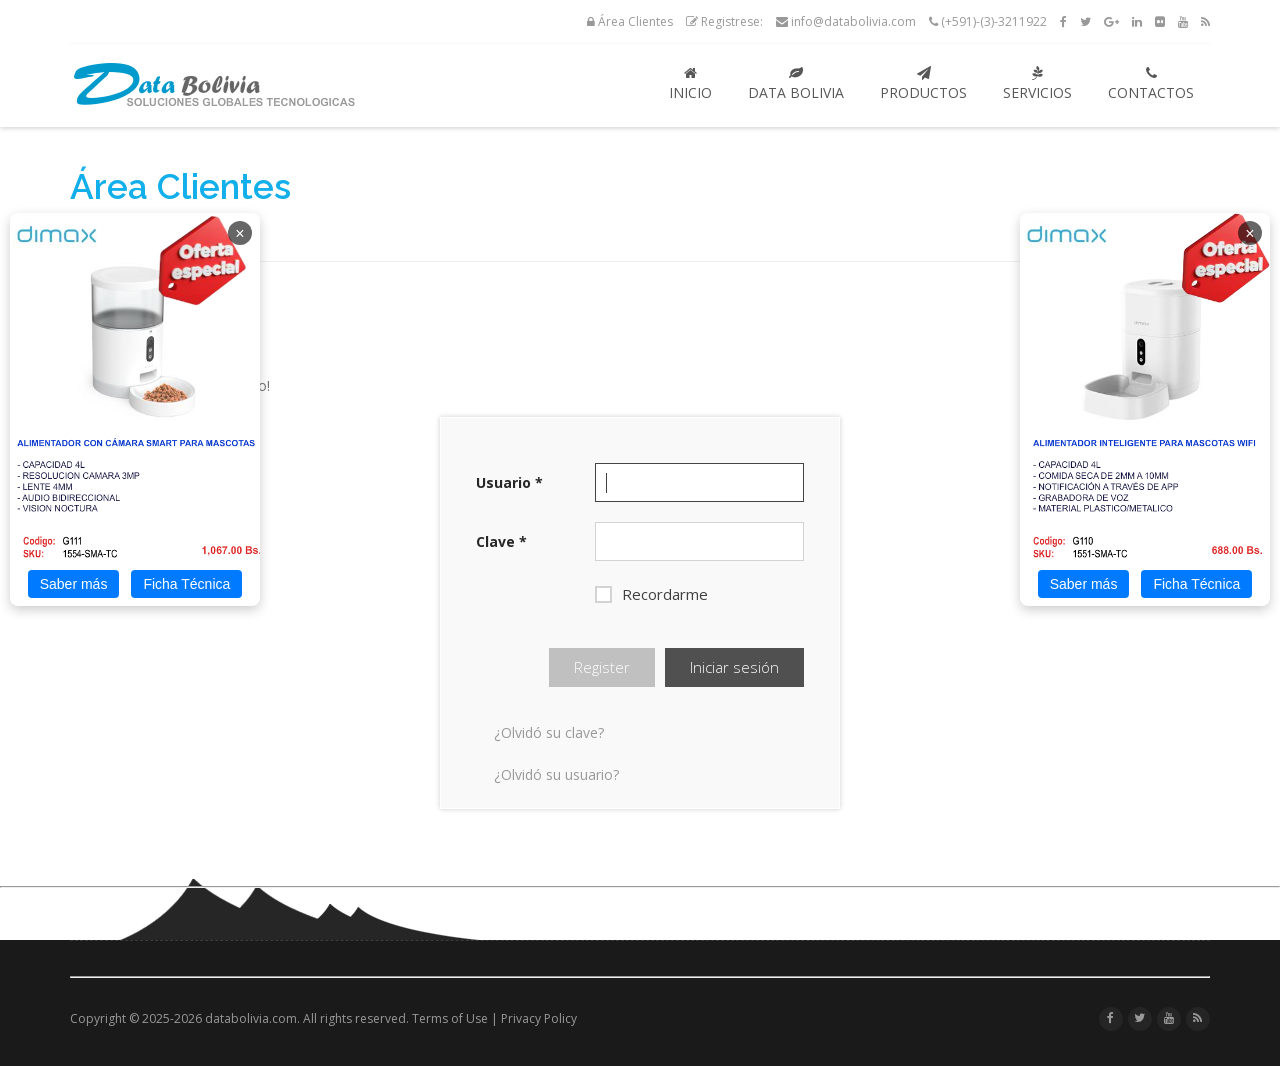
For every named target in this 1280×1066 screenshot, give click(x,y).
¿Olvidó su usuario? (556, 774)
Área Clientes (630, 21)
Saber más (74, 584)
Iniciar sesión (734, 667)
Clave (501, 541)
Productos (923, 84)
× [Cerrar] (239, 233)
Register (602, 667)
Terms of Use (450, 1018)
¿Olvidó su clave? (549, 732)
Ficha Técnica (186, 584)
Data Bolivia (796, 84)
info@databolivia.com (846, 21)
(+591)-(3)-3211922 (988, 21)
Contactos (1151, 84)
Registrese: (724, 21)
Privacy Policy (539, 1018)
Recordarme (651, 594)
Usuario (509, 482)
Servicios (1037, 84)
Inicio (690, 84)
